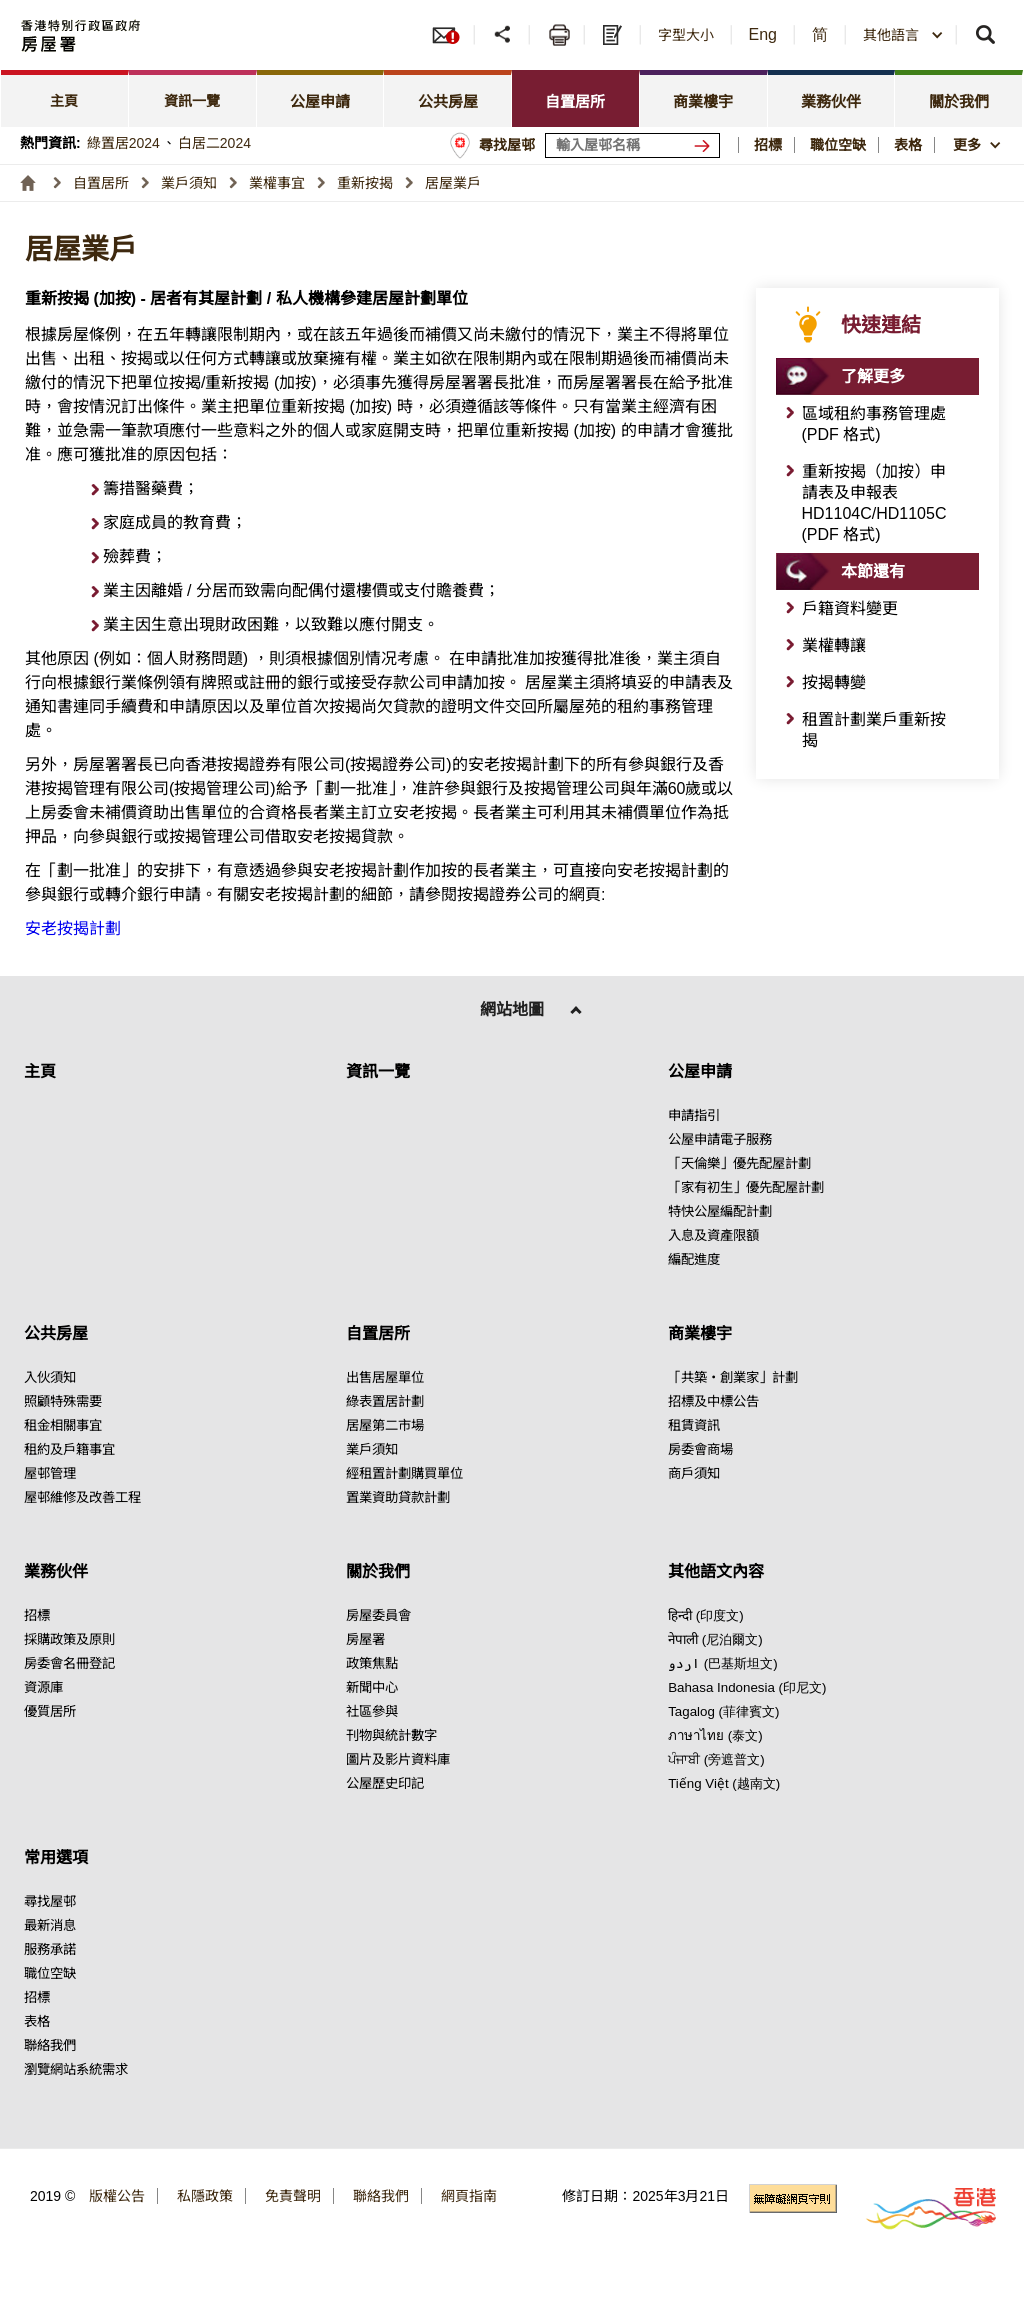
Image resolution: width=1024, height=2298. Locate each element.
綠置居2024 (123, 143)
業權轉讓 (834, 645)
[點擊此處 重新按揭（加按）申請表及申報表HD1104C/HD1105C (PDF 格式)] (878, 503)
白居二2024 (214, 143)
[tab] (65, 98)
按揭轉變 (834, 682)
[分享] (504, 35)
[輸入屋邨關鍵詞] (632, 145)
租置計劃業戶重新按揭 (874, 730)
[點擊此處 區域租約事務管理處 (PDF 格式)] (878, 424)
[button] (903, 35)
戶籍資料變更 (850, 608)
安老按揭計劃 (73, 928)
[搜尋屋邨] (706, 145)
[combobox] (903, 35)
